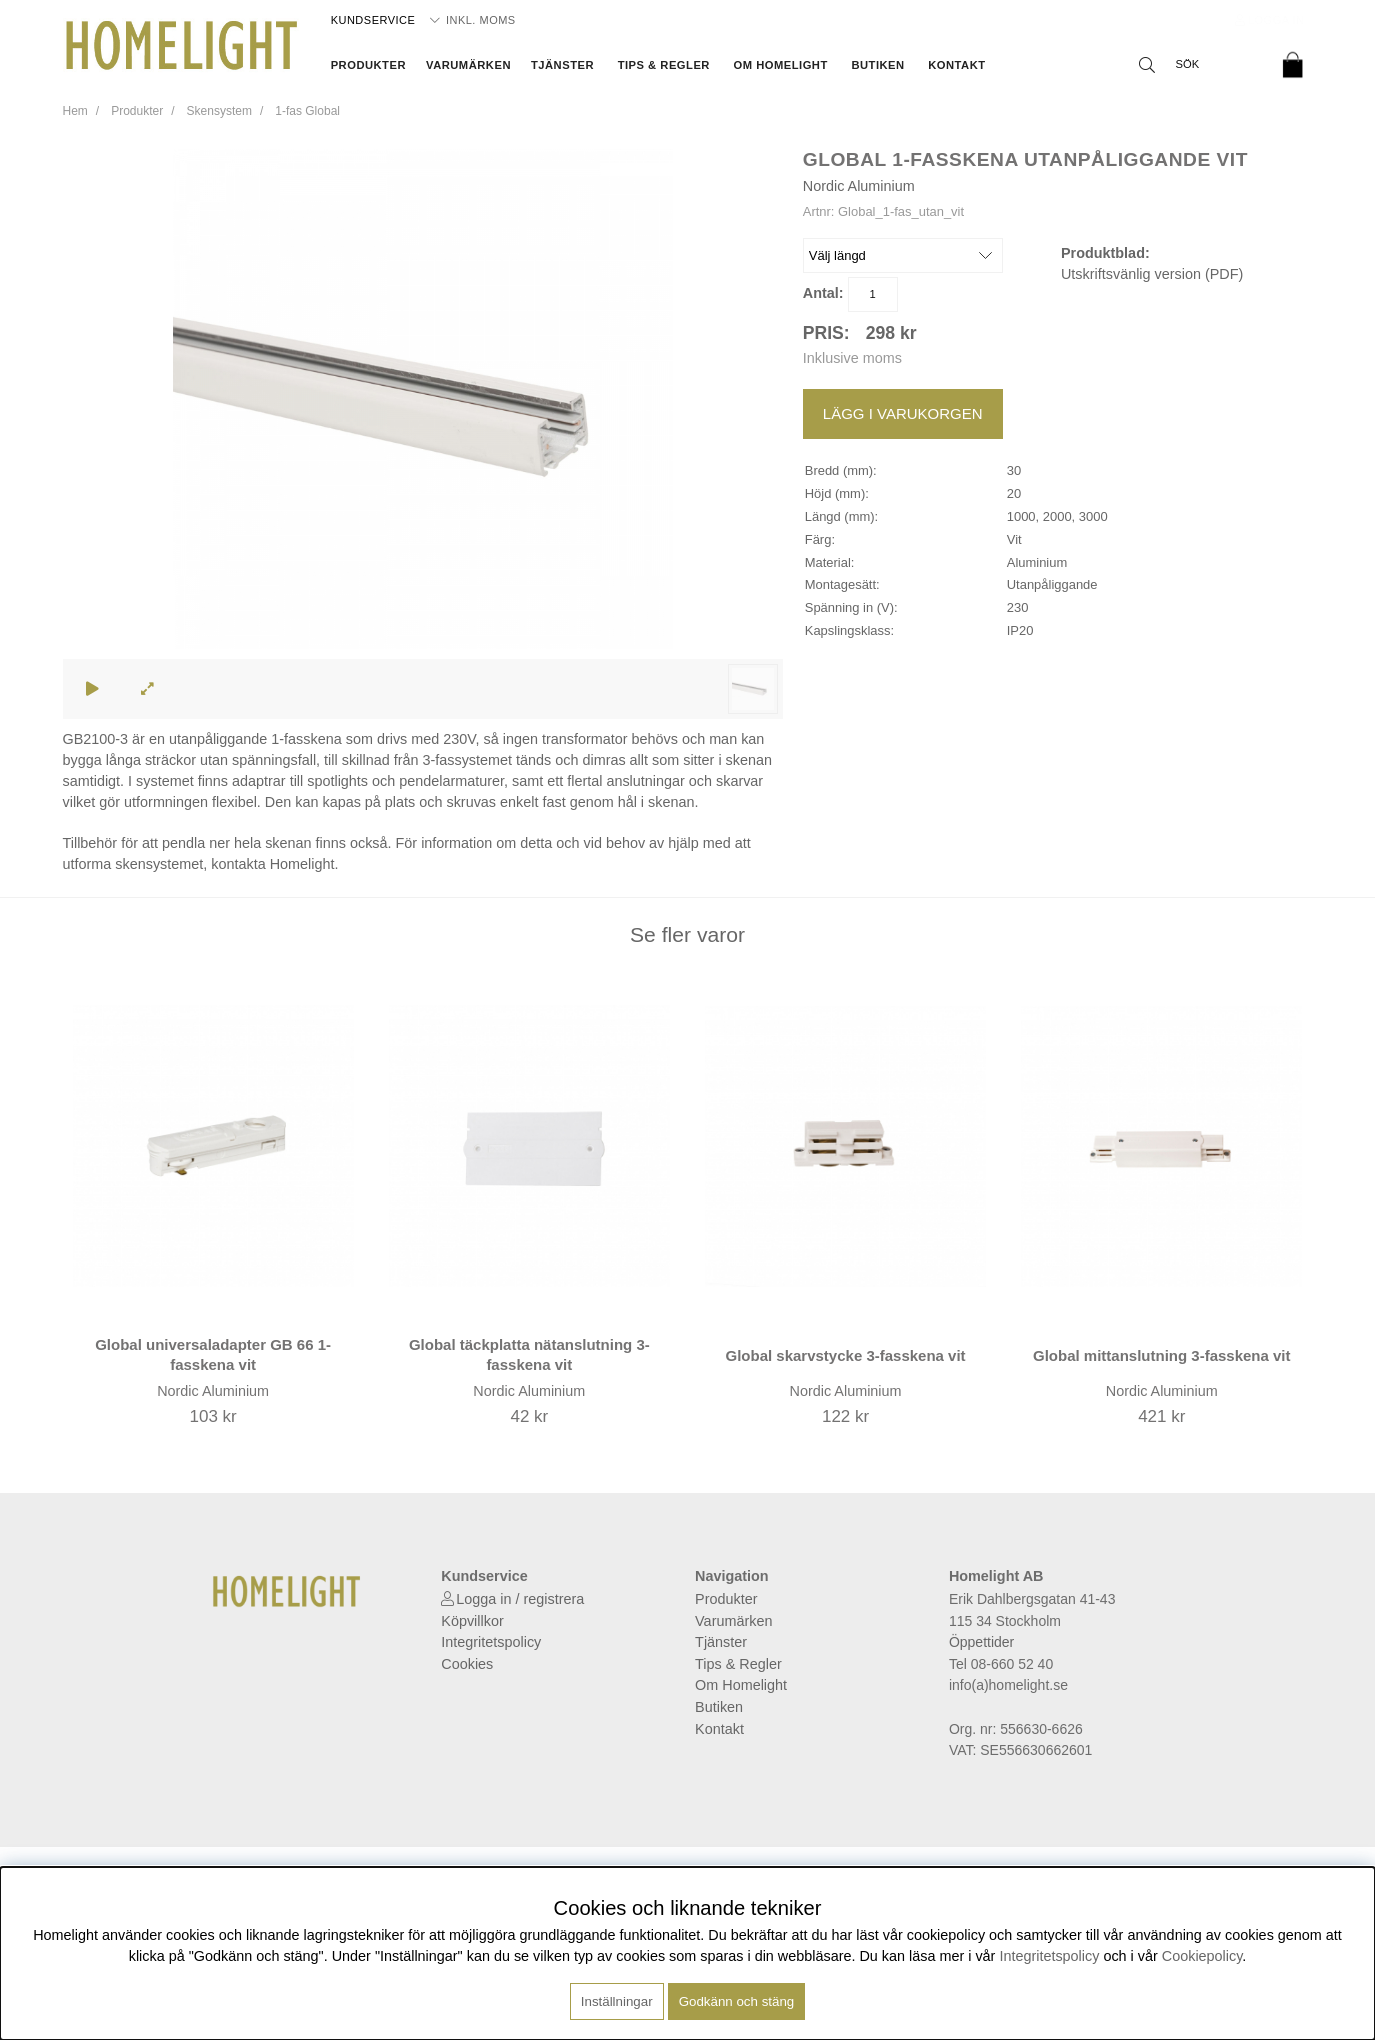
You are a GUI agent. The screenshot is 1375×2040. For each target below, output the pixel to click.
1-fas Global (307, 111)
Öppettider (981, 1642)
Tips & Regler (664, 65)
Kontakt (956, 65)
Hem (75, 111)
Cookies (467, 1664)
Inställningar (617, 2001)
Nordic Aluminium (859, 186)
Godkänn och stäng (737, 2001)
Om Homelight (781, 65)
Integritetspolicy (491, 1642)
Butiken (877, 65)
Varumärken (468, 65)
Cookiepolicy (1202, 1956)
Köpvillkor (472, 1621)
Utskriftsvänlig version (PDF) (1152, 274)
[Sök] (1198, 65)
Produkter (368, 65)
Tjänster (562, 65)
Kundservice (373, 20)
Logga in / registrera (520, 1599)
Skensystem (219, 111)
